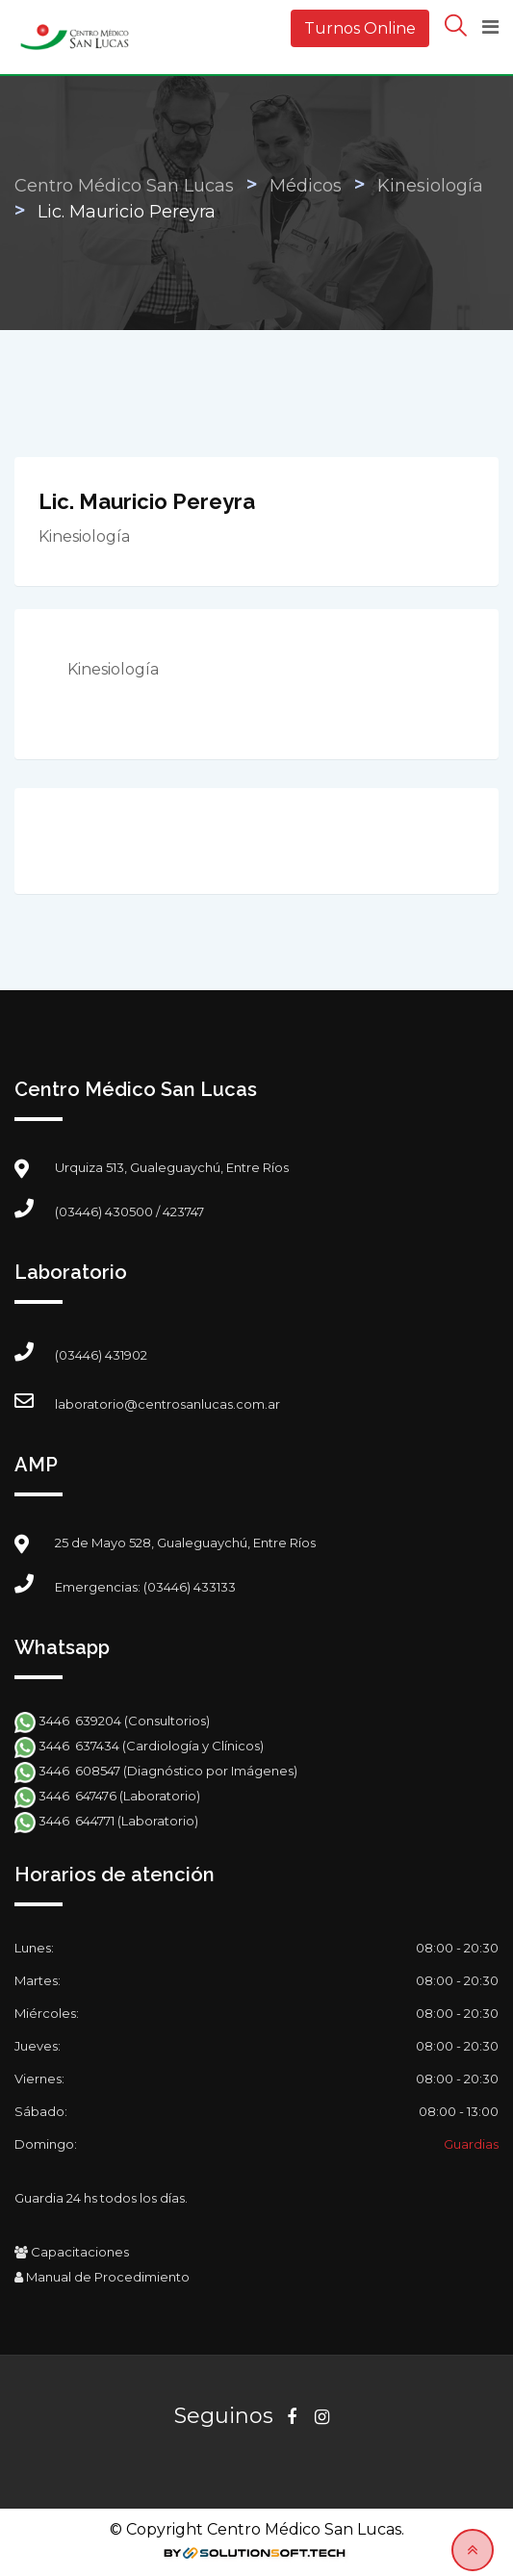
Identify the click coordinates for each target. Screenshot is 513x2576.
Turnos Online (360, 28)
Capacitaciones (71, 2251)
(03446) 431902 (101, 1355)
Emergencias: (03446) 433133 (145, 1586)
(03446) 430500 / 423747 (129, 1211)
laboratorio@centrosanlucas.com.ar (167, 1404)
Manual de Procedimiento (102, 2276)
